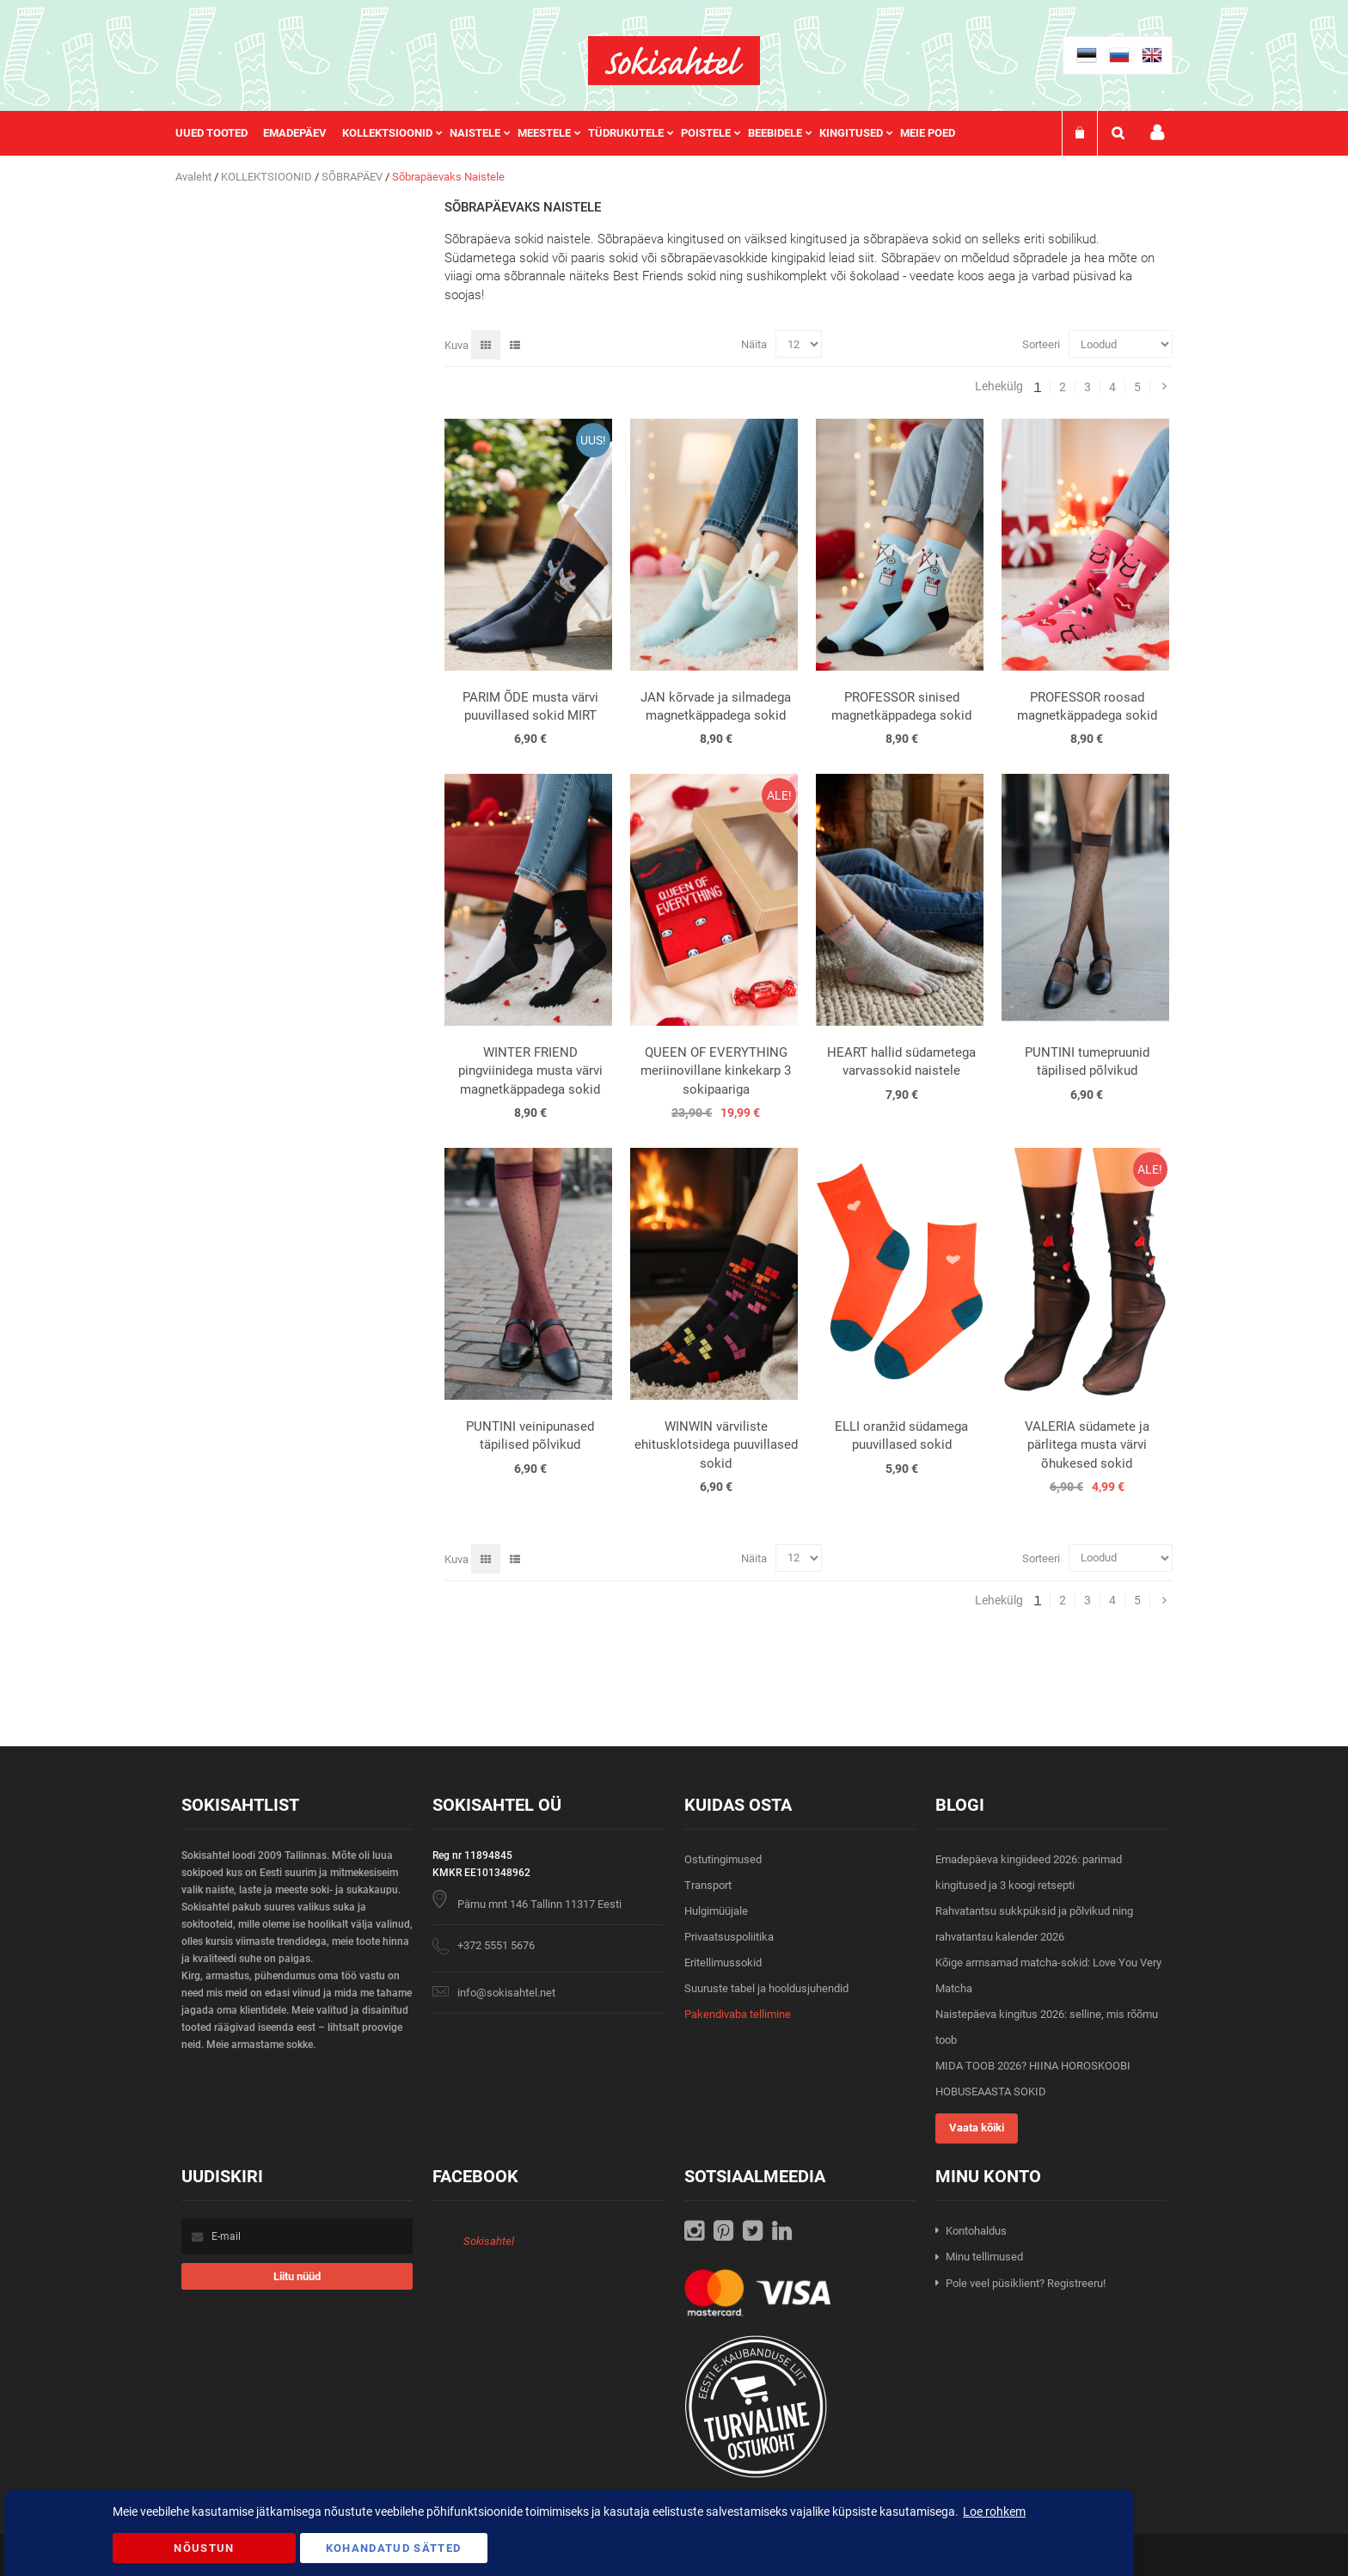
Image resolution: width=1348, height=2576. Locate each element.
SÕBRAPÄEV (353, 176)
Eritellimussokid (723, 1962)
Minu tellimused (984, 2256)
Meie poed (927, 132)
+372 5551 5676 (496, 1945)
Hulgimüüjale (716, 1910)
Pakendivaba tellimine (737, 2014)
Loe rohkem (994, 2511)
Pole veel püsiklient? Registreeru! (1026, 2283)
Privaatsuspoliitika (729, 1936)
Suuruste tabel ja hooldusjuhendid (766, 1988)
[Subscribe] (297, 2276)
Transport (708, 1885)
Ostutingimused (723, 1859)
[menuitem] (219, 133)
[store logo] (674, 60)
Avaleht (194, 176)
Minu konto (1157, 133)
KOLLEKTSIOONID (268, 176)
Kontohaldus (976, 2230)
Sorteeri (1041, 344)
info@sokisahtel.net (506, 1992)
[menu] (573, 133)
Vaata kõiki (976, 2127)
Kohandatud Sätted (394, 2548)
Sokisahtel (488, 2241)
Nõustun (204, 2548)
